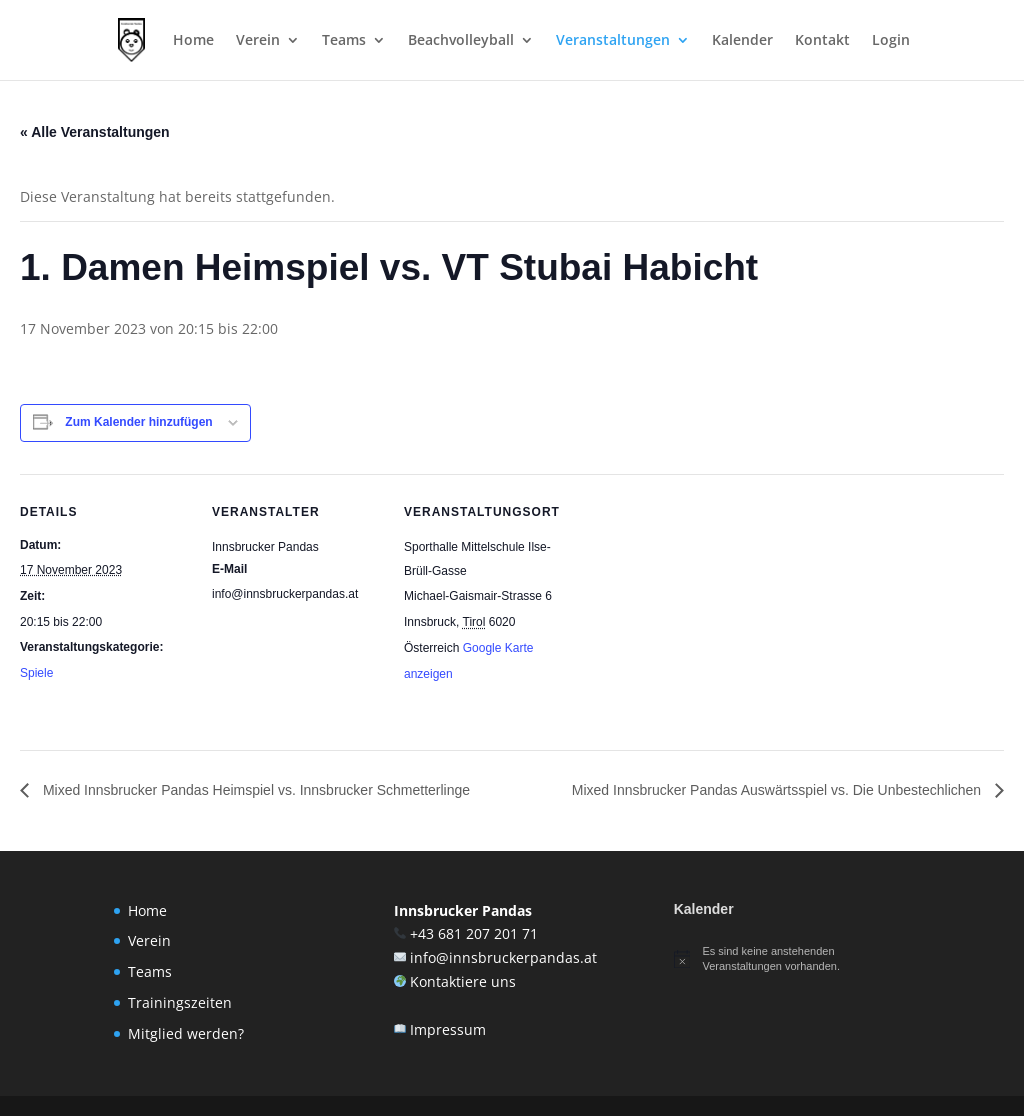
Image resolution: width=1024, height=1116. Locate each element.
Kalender (742, 41)
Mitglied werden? (186, 1033)
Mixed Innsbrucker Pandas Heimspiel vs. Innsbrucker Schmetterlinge (254, 790)
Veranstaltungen (613, 41)
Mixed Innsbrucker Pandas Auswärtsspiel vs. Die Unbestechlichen (778, 790)
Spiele (36, 673)
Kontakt (822, 41)
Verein (258, 41)
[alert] (792, 959)
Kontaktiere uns (463, 981)
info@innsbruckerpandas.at (503, 957)
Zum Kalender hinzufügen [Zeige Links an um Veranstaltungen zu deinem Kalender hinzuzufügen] (138, 422)
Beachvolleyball (461, 41)
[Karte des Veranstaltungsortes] (701, 611)
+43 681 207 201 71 (474, 933)
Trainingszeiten (180, 1002)
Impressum (448, 1029)
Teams (344, 41)
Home (193, 41)
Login (891, 41)
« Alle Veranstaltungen (95, 132)
